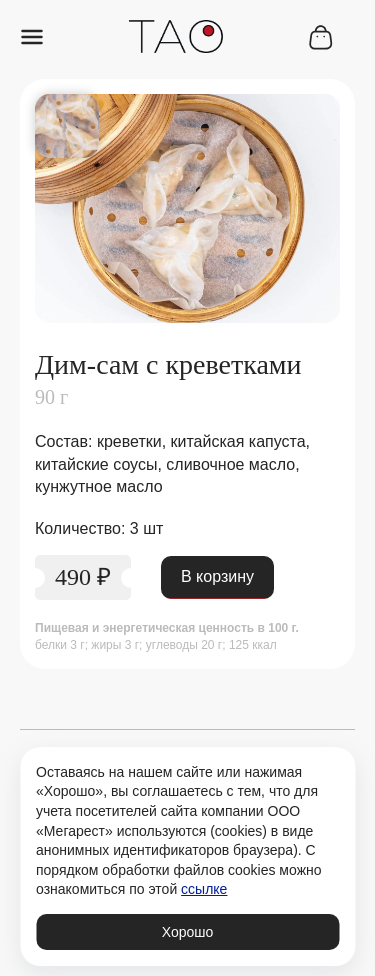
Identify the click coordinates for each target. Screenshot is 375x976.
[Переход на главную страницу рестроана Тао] (176, 39)
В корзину (217, 576)
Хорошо (188, 932)
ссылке (204, 889)
